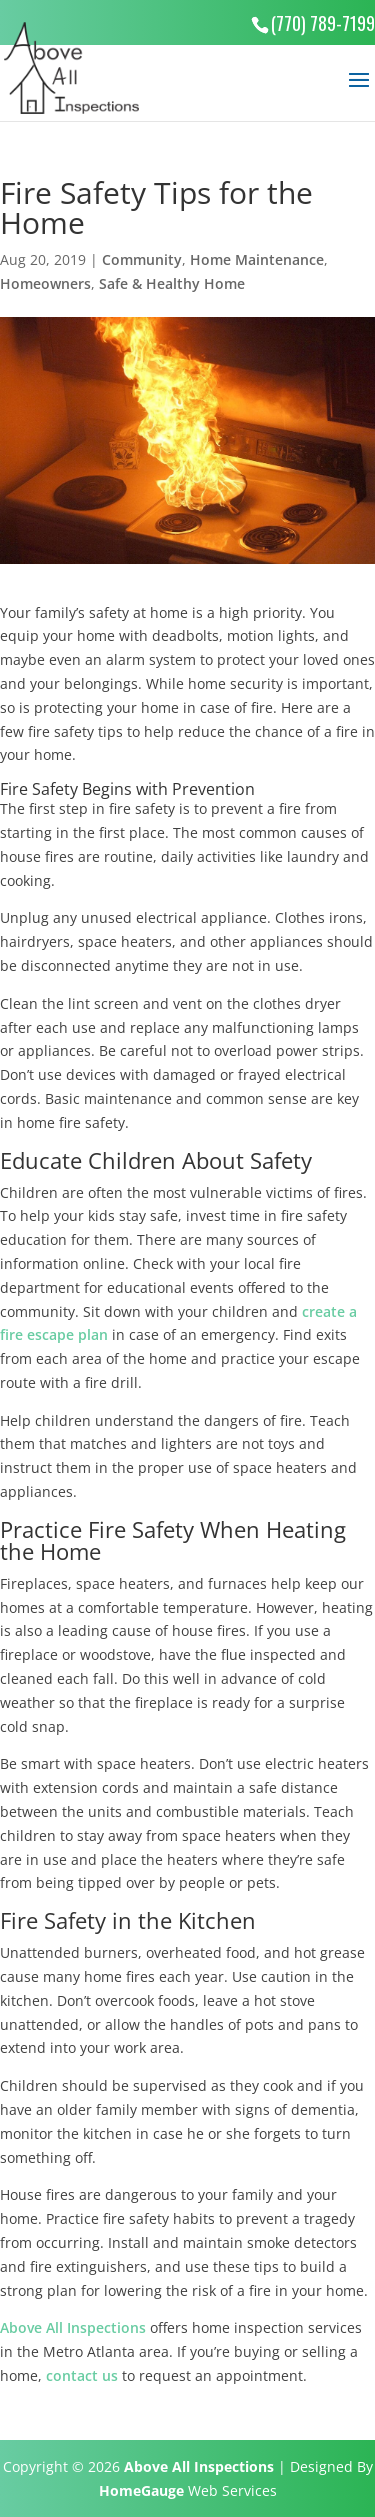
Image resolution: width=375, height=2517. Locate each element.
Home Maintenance (257, 259)
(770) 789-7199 (323, 23)
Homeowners (45, 283)
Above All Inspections (73, 2327)
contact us (82, 2375)
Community (142, 259)
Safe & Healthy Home (172, 283)
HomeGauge (141, 2490)
